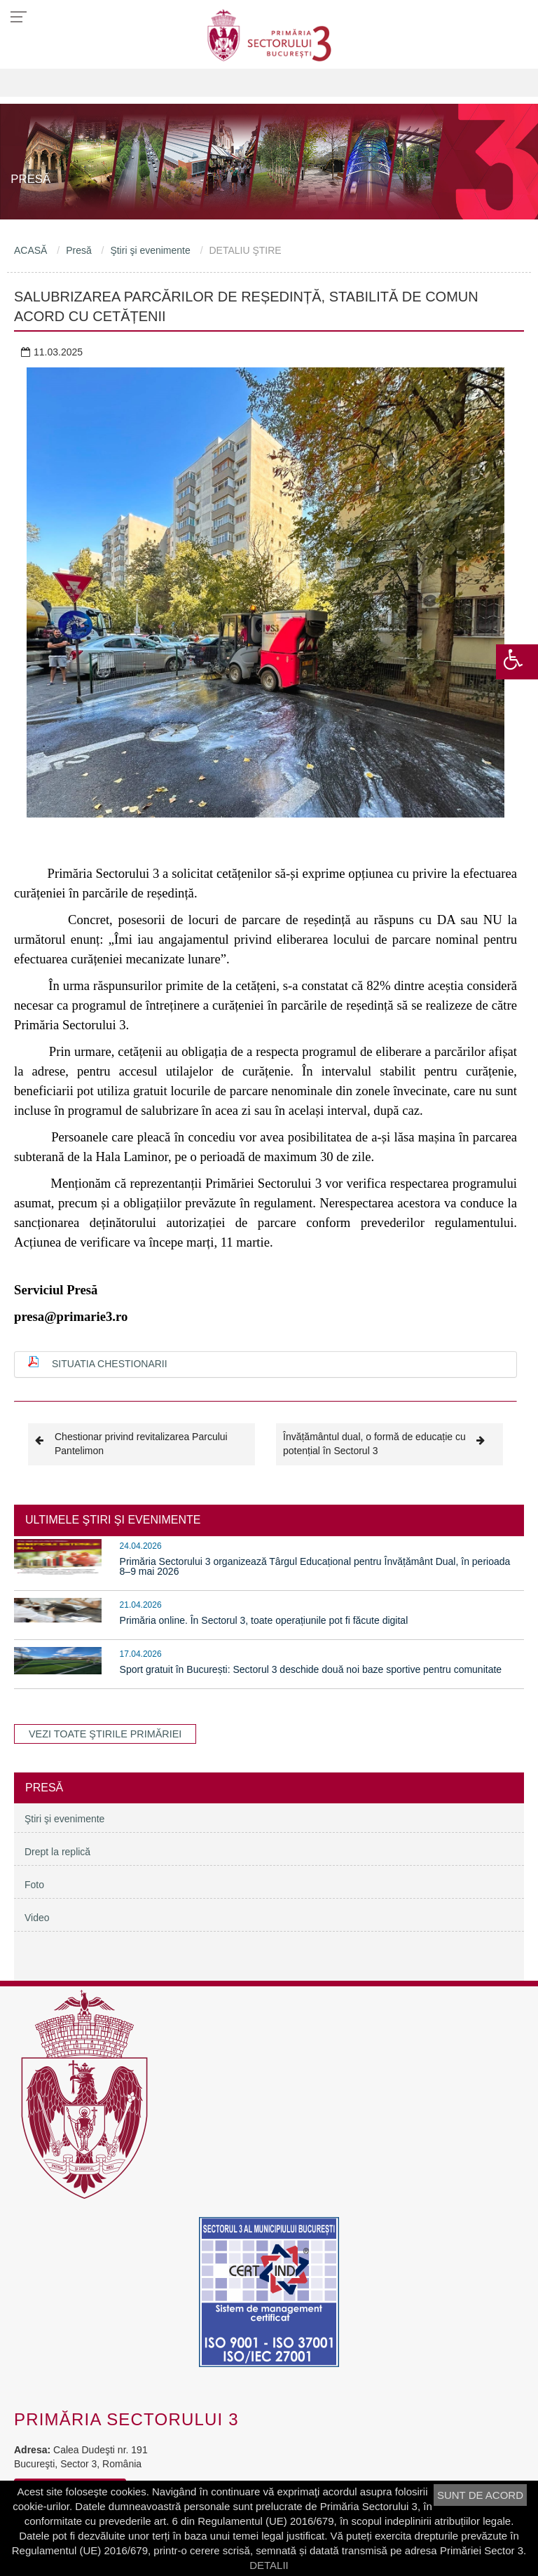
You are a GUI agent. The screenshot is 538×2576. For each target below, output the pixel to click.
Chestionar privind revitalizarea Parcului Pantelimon (131, 1443)
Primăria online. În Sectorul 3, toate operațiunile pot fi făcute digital (264, 1620)
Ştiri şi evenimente (150, 250)
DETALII (269, 2565)
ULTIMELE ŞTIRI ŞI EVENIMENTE (112, 1520)
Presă (79, 250)
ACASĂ (30, 250)
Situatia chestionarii (109, 1363)
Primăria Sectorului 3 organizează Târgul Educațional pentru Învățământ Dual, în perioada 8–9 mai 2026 (315, 1566)
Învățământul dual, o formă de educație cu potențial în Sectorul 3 (389, 1443)
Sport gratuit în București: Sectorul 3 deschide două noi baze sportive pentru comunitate (311, 1669)
